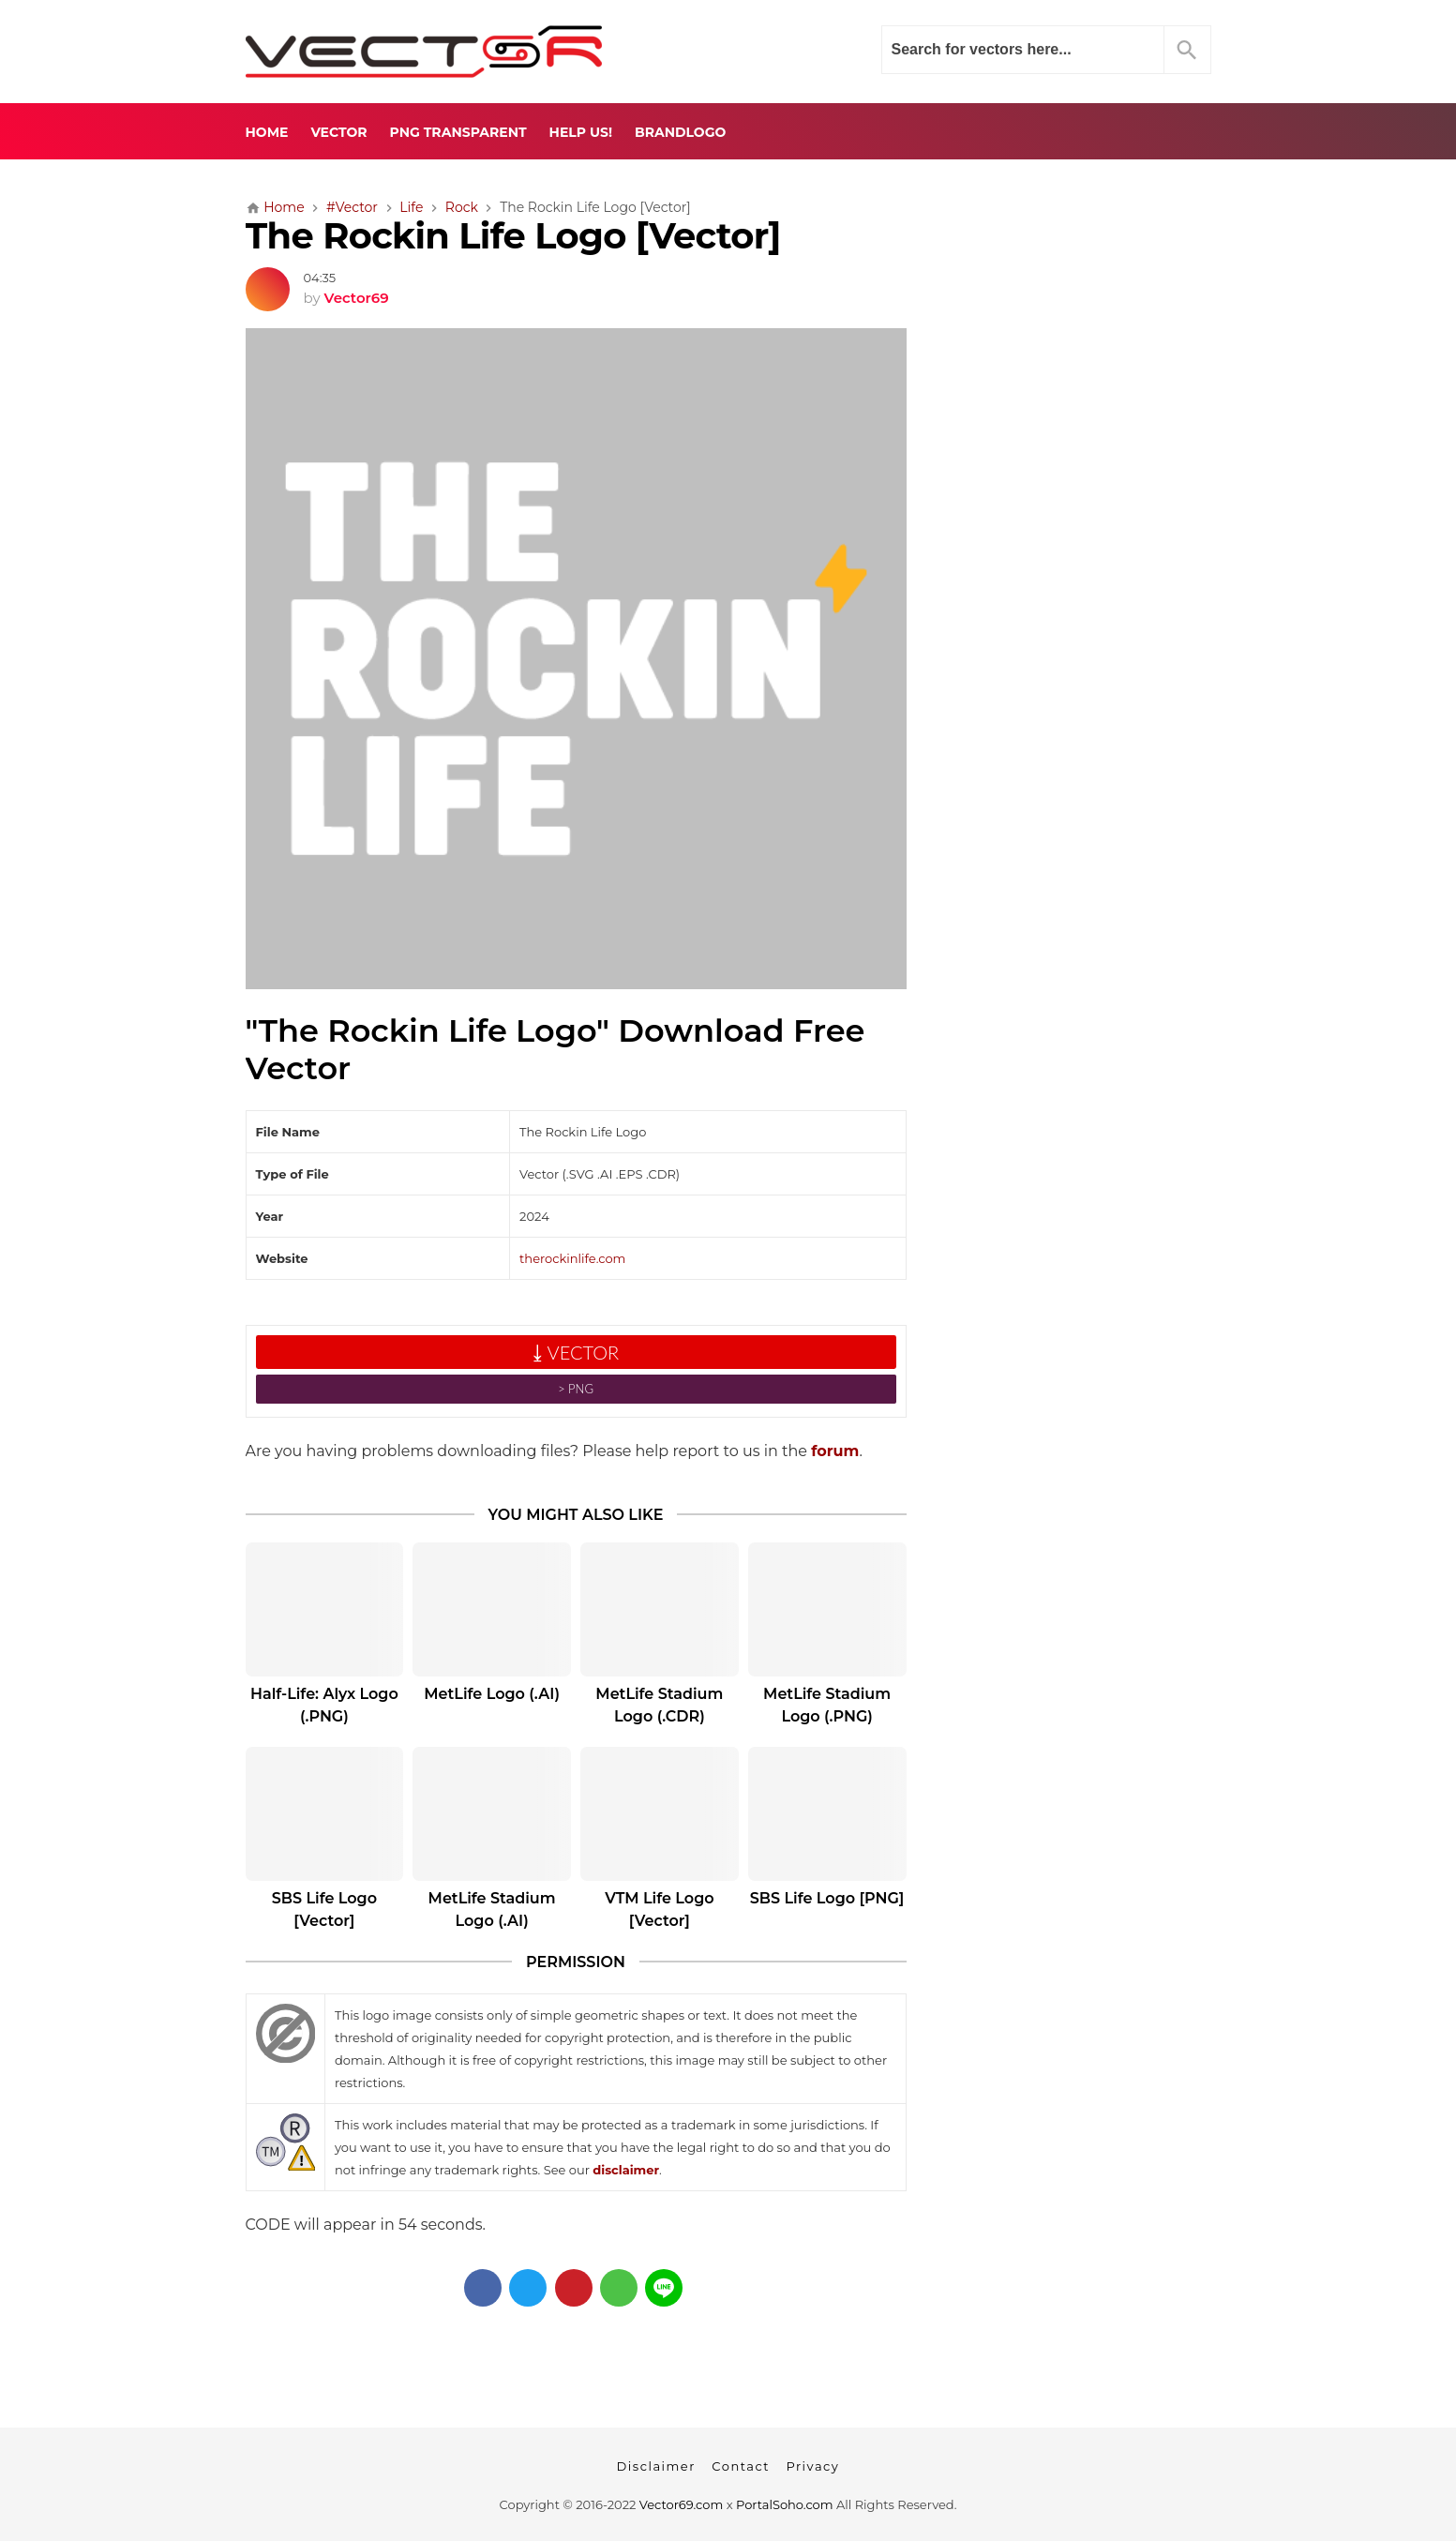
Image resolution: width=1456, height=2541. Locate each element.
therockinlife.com (572, 1258)
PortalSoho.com (784, 2504)
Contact (741, 2465)
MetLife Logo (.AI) (492, 1694)
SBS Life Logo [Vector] (324, 1909)
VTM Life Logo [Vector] (659, 1909)
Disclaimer (656, 2465)
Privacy (812, 2465)
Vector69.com (681, 2504)
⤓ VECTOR (576, 1352)
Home (267, 132)
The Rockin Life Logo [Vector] (513, 236)
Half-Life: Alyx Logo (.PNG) (324, 1705)
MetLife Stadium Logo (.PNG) (827, 1705)
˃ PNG (575, 1388)
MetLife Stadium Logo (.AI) (492, 1909)
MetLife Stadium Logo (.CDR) (659, 1705)
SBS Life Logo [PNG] (827, 1898)
